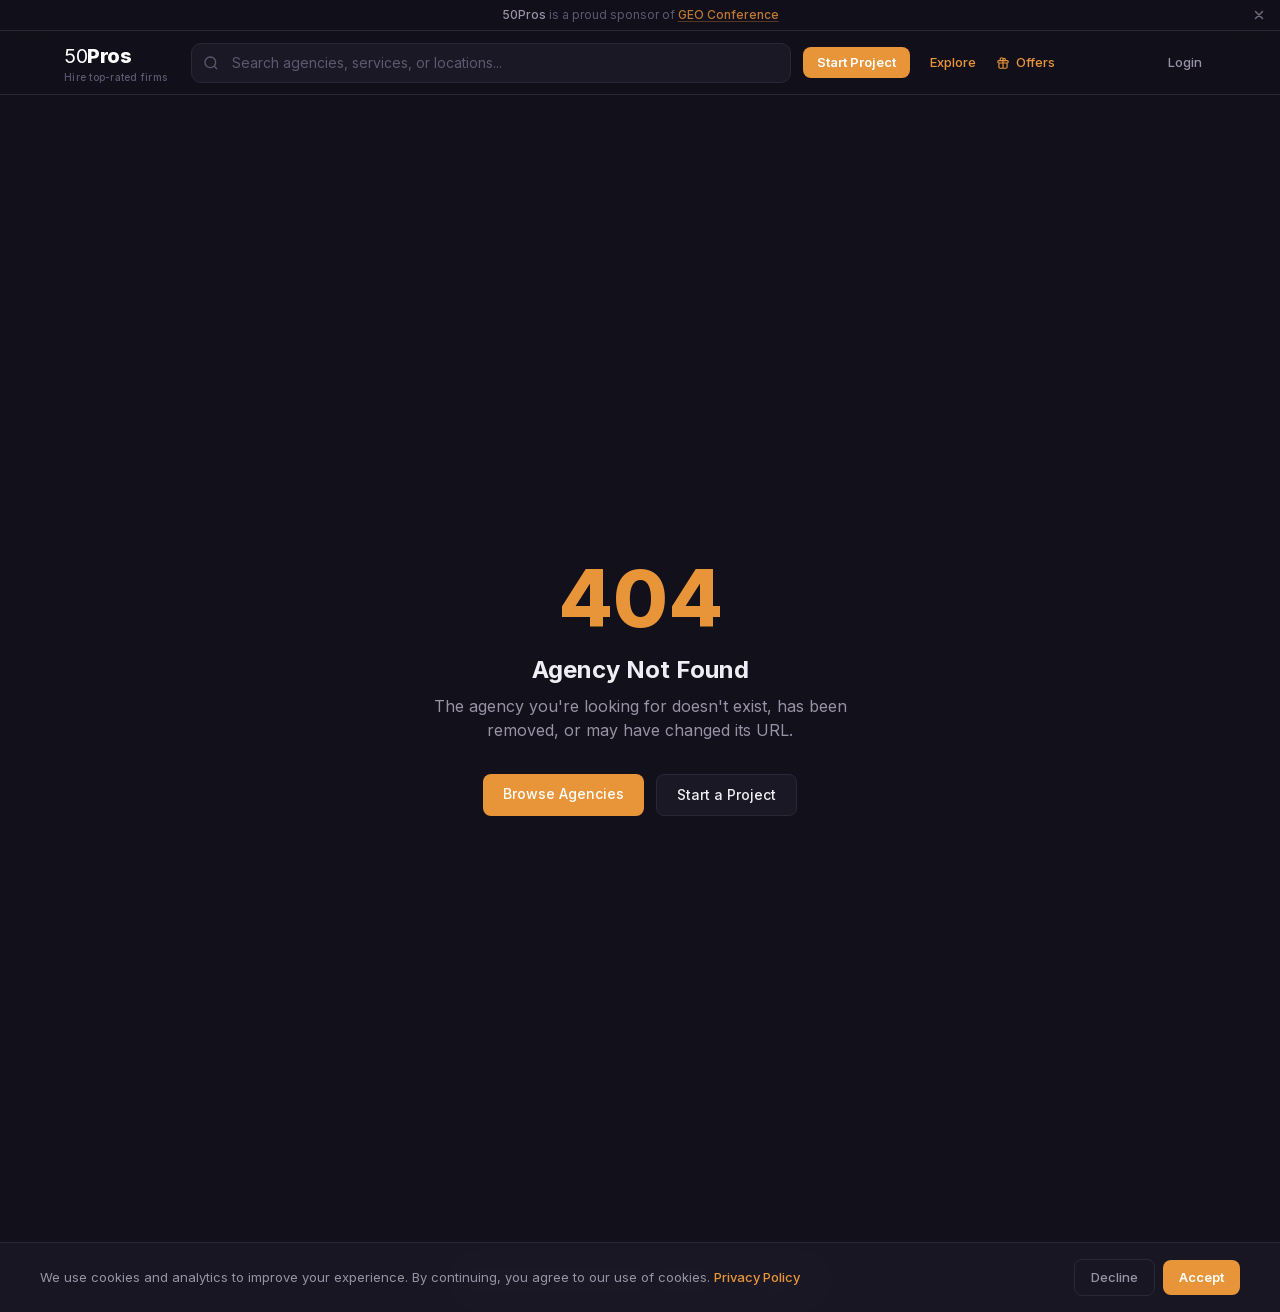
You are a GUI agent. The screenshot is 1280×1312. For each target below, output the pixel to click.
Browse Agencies (563, 793)
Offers (1025, 62)
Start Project (856, 62)
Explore (953, 62)
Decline (1114, 1277)
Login (1185, 62)
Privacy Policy (757, 1277)
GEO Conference (728, 14)
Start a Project (726, 794)
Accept (1201, 1277)
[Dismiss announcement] (1259, 15)
